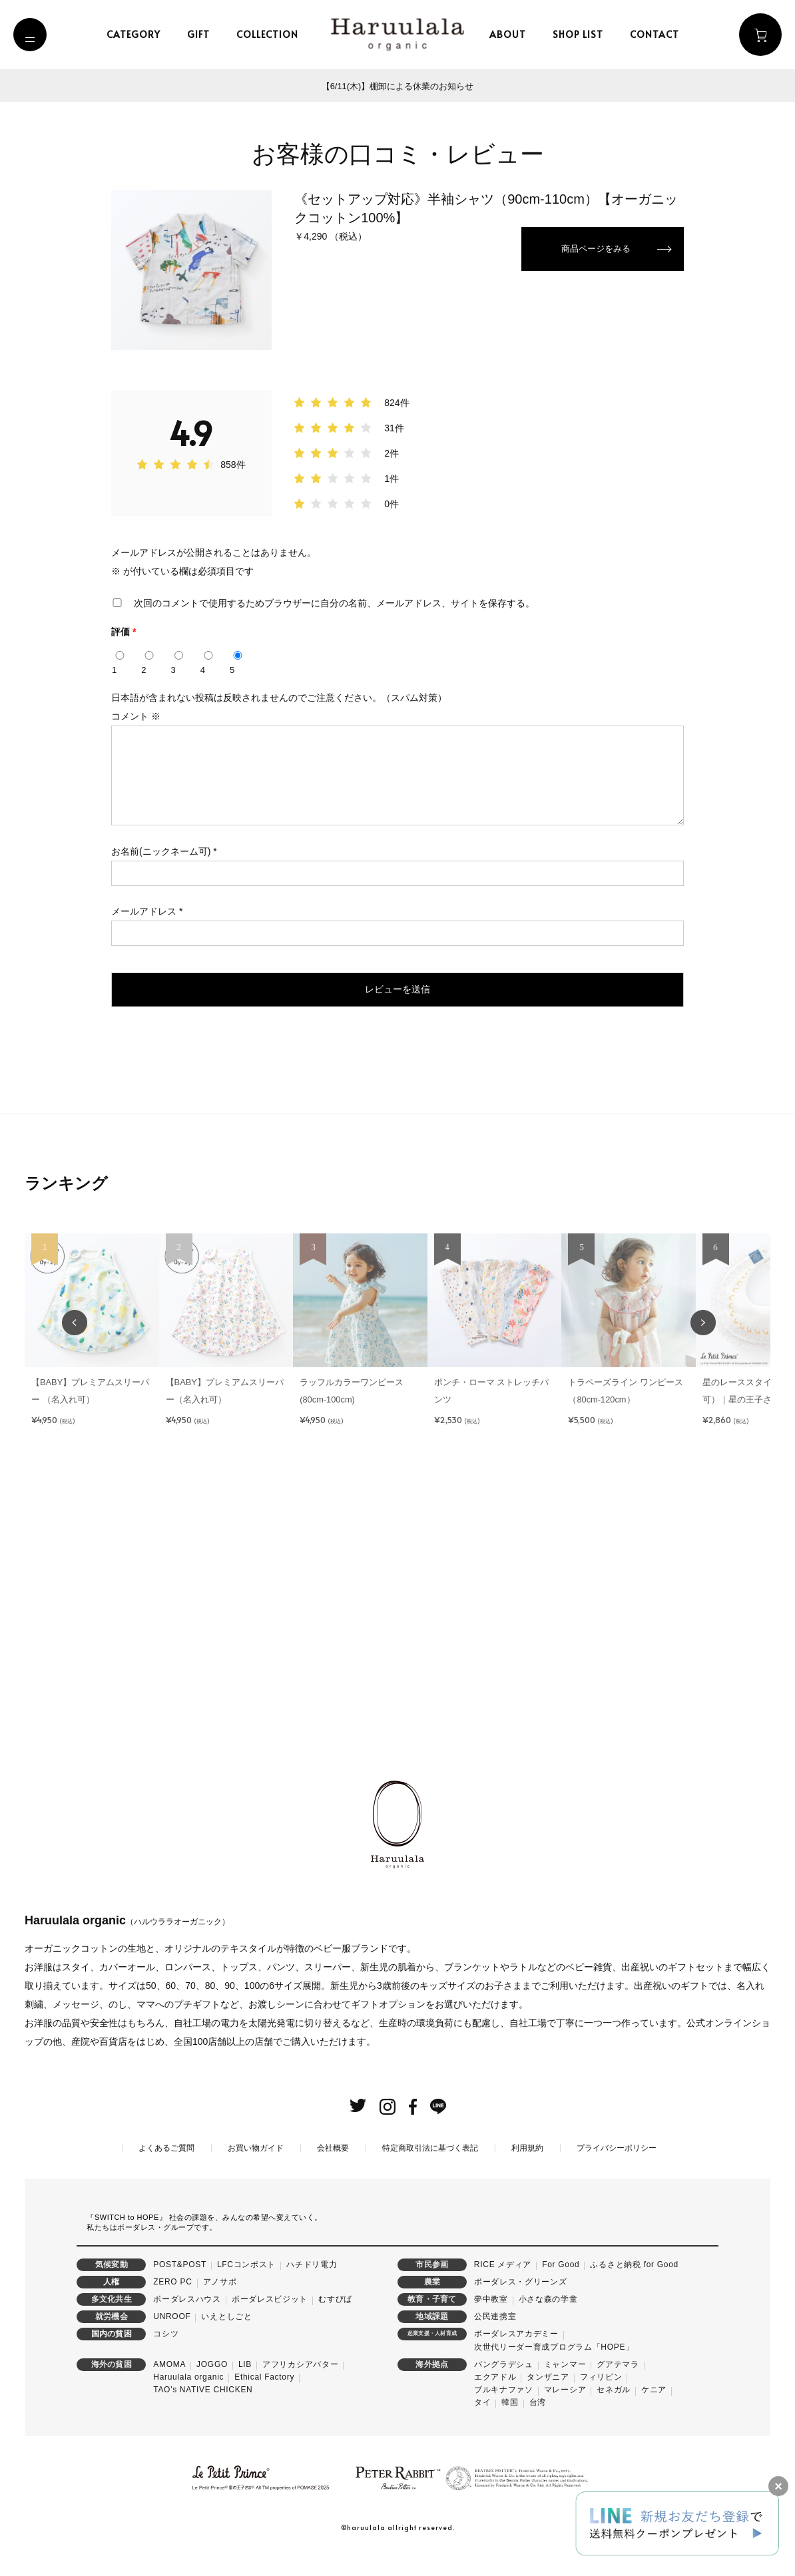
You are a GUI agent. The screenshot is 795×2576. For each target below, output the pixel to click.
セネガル (614, 2410)
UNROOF (171, 2337)
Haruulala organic (188, 2397)
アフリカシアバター (300, 2385)
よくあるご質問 (166, 2169)
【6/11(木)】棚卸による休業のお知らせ (398, 86)
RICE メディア (502, 2285)
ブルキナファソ (503, 2410)
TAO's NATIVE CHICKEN (202, 2410)
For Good (560, 2285)
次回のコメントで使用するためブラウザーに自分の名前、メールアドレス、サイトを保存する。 (334, 603)
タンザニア (548, 2397)
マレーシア (565, 2410)
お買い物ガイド (256, 2169)
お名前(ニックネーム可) (164, 867)
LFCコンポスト (246, 2285)
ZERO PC (172, 2302)
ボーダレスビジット (270, 2319)
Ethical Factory (264, 2397)
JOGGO (212, 2385)
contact (659, 34)
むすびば (335, 2319)
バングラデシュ (503, 2385)
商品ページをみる (593, 249)
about (512, 34)
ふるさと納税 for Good (634, 2285)
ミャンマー (565, 2385)
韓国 (509, 2423)
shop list (582, 34)
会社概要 (333, 2169)
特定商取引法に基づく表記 (430, 2169)
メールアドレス (146, 927)
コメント (135, 716)
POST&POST (179, 2285)
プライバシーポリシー (617, 2169)
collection (272, 34)
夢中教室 (491, 2319)
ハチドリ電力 (311, 2285)
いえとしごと (226, 2337)
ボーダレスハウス (187, 2319)
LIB (245, 2385)
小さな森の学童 (548, 2319)
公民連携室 (495, 2337)
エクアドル (495, 2397)
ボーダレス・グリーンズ (520, 2302)
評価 (123, 631)
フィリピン (601, 2397)
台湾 (537, 2423)
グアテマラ (618, 2385)
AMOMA (169, 2385)
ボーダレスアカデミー (516, 2354)
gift (203, 34)
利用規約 (527, 2169)
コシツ (165, 2354)
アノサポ (220, 2302)
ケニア (653, 2410)
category (138, 34)
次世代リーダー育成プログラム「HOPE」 (554, 2367)
